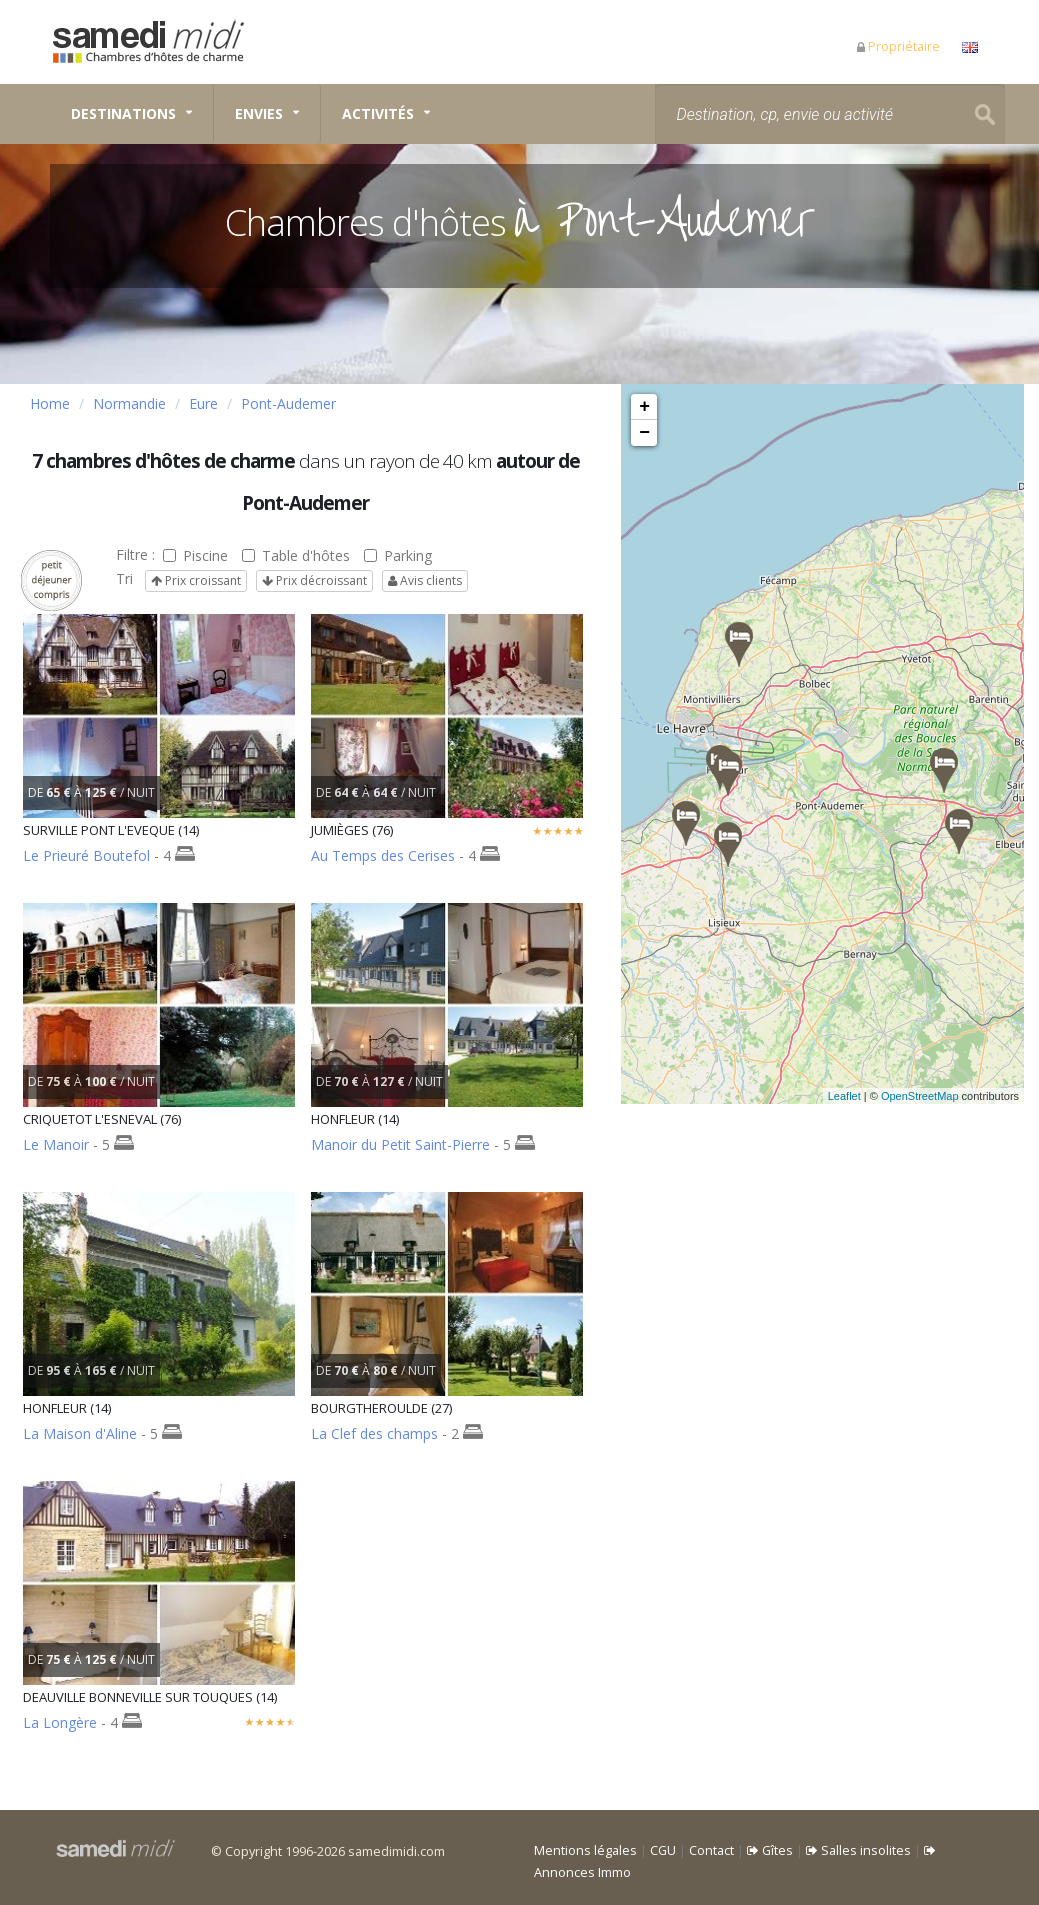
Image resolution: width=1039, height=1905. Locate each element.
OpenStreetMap (944, 1096)
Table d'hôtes (296, 555)
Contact (711, 1850)
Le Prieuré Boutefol (86, 855)
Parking (398, 555)
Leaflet (868, 1096)
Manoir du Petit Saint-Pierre (400, 1144)
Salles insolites (858, 1850)
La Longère (60, 1722)
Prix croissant (196, 580)
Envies (259, 113)
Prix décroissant (314, 580)
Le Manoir (56, 1144)
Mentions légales (585, 1850)
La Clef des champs (374, 1433)
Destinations (123, 113)
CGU (663, 1850)
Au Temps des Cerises (383, 855)
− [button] (644, 433)
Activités (378, 113)
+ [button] (644, 407)
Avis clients (425, 580)
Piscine (195, 555)
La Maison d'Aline (80, 1433)
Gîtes (770, 1850)
